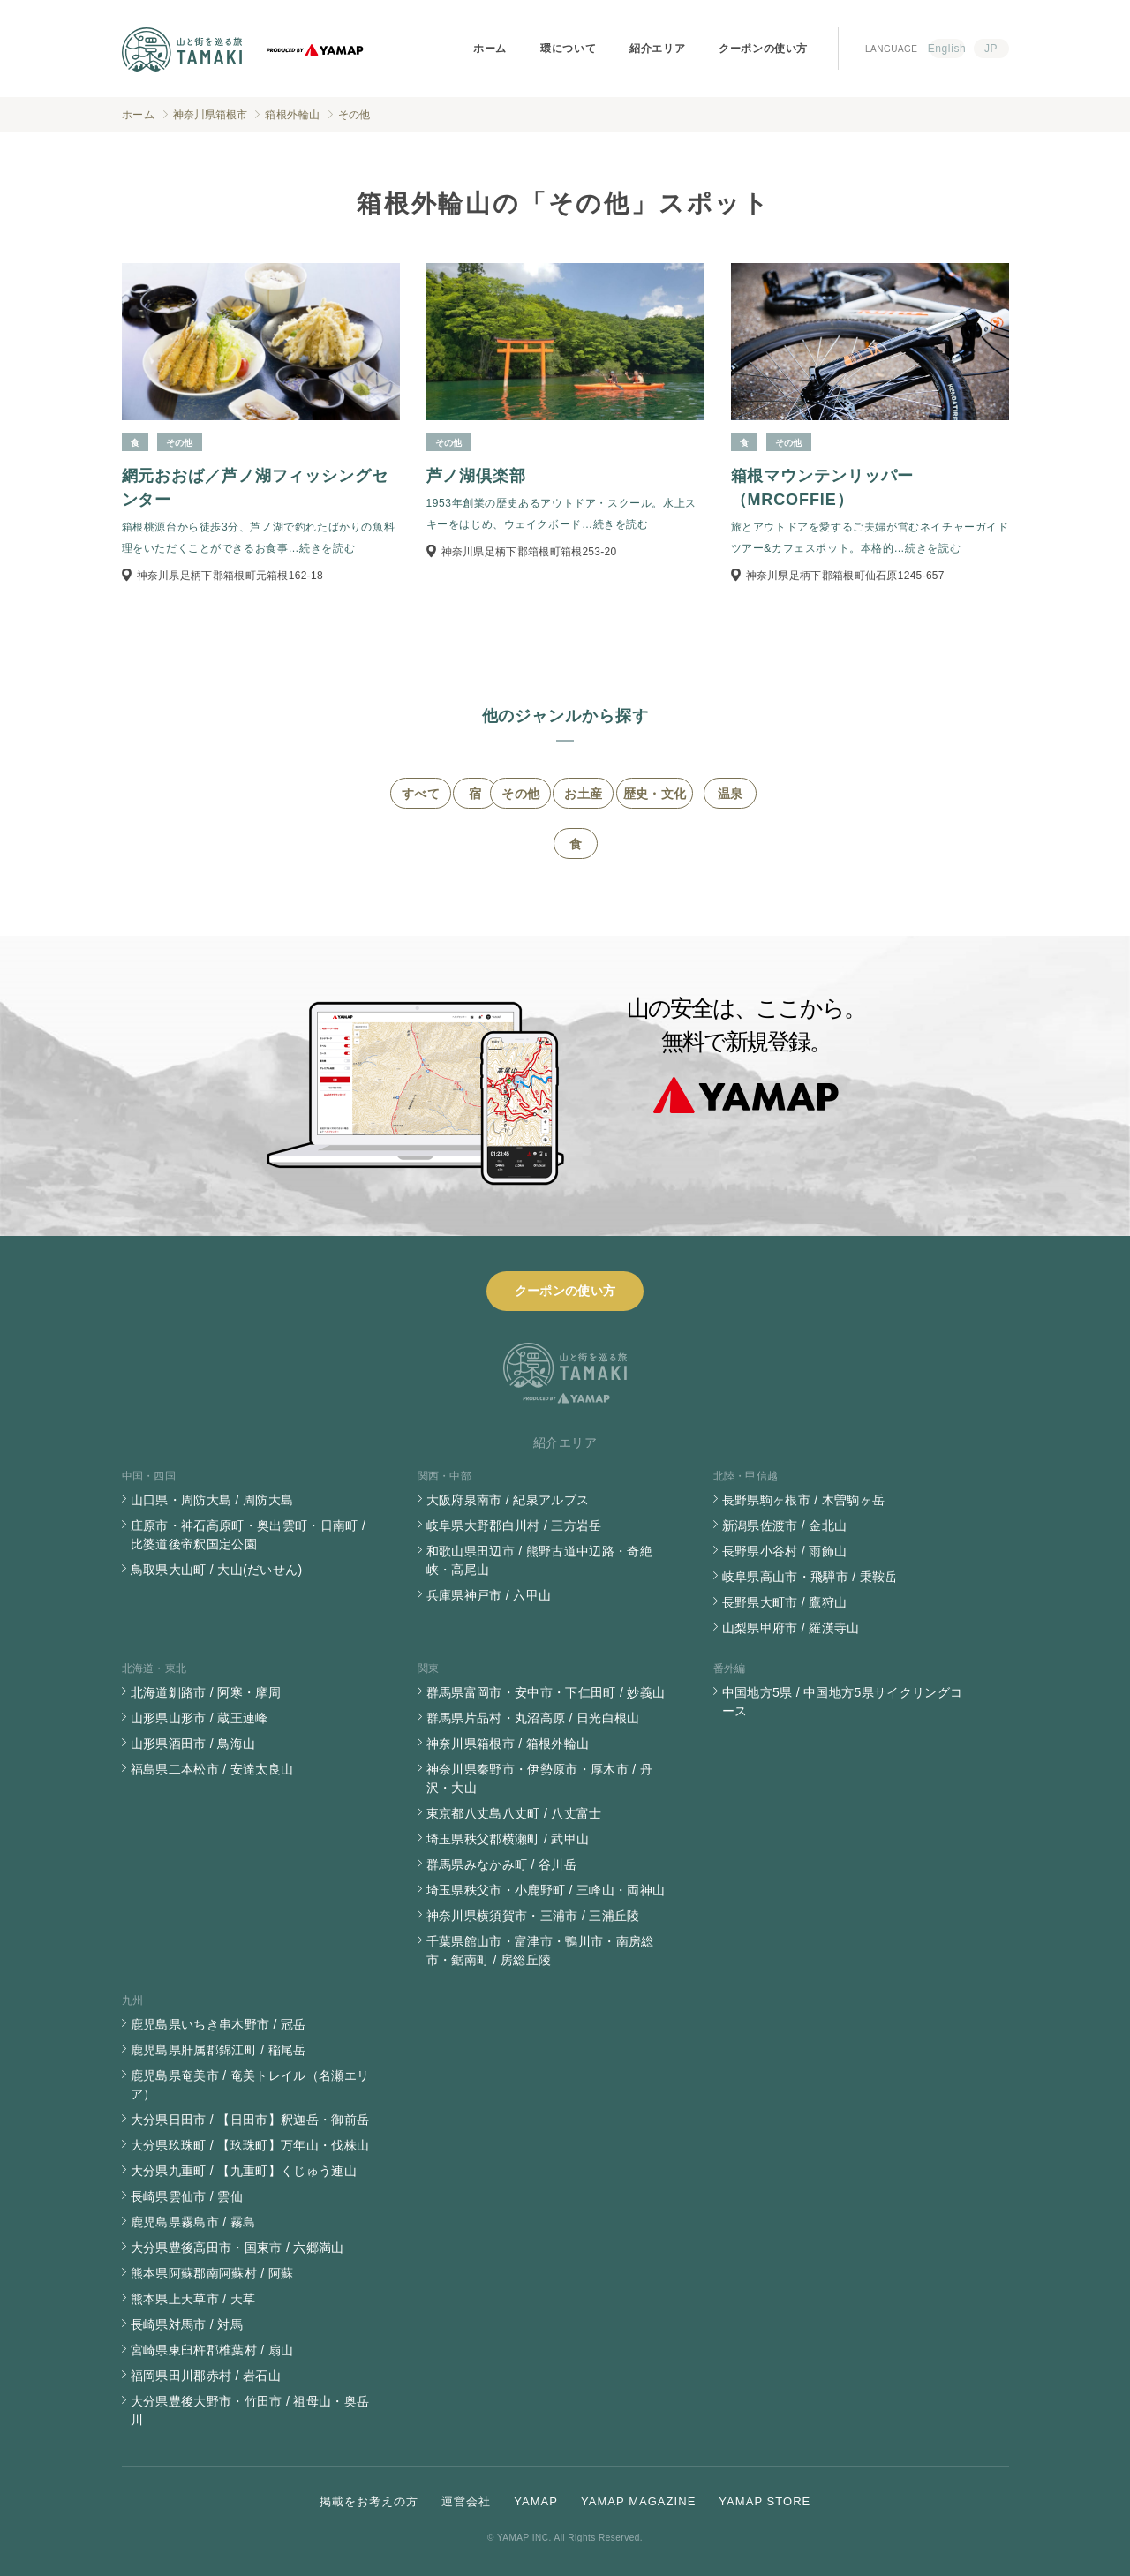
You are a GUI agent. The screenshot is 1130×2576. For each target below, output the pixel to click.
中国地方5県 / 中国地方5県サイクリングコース (842, 1701)
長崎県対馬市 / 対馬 (187, 2324)
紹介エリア (657, 48)
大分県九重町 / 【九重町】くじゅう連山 (244, 2171)
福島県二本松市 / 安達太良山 (212, 1769)
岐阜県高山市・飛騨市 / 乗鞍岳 (810, 1577)
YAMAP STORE (764, 2501)
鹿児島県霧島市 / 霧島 (193, 2222)
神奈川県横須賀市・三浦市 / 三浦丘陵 (533, 1916)
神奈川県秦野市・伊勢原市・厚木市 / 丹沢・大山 (539, 1778)
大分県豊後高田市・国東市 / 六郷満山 (237, 2248)
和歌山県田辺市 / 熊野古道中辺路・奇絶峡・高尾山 (539, 1560)
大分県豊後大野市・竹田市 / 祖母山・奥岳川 (250, 2410)
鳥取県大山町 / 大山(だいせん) (217, 1570)
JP (991, 48)
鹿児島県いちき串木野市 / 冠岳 (218, 2024)
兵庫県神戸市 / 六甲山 (489, 1595)
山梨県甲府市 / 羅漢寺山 (791, 1628)
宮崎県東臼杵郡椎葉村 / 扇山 (212, 2350)
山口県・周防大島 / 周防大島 (212, 1500)
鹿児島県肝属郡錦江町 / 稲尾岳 (218, 2050)
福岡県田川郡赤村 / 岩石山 (206, 2376)
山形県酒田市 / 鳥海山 (193, 1743)
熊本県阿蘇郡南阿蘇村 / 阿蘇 (212, 2273)
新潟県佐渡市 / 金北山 (785, 1525)
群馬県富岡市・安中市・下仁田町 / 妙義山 (546, 1692)
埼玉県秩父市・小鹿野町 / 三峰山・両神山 (546, 1890)
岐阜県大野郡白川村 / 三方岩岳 (514, 1525)
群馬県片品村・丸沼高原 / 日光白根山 (533, 1718)
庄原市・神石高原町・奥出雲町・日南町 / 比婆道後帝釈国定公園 (248, 1534)
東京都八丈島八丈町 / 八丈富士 (514, 1813)
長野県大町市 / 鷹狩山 (785, 1602)
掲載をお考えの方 (369, 2501)
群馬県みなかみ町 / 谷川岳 (501, 1864)
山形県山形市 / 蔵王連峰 (199, 1718)
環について (568, 48)
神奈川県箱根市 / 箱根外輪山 (508, 1743)
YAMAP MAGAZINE (638, 2501)
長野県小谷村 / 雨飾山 (785, 1551)
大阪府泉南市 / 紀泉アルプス (508, 1500)
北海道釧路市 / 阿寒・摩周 (206, 1692)
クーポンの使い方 (763, 48)
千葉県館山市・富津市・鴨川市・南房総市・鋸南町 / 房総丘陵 (540, 1950)
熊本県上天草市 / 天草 (193, 2299)
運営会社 (466, 2501)
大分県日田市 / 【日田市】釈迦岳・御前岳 (250, 2120)
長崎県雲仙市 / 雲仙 (187, 2196)
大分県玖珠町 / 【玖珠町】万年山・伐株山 (250, 2145)
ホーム (490, 48)
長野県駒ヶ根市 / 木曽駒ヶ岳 (803, 1500)
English (947, 48)
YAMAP (536, 2501)
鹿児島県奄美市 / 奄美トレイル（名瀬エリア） (250, 2084)
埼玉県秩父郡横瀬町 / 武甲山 (508, 1839)
